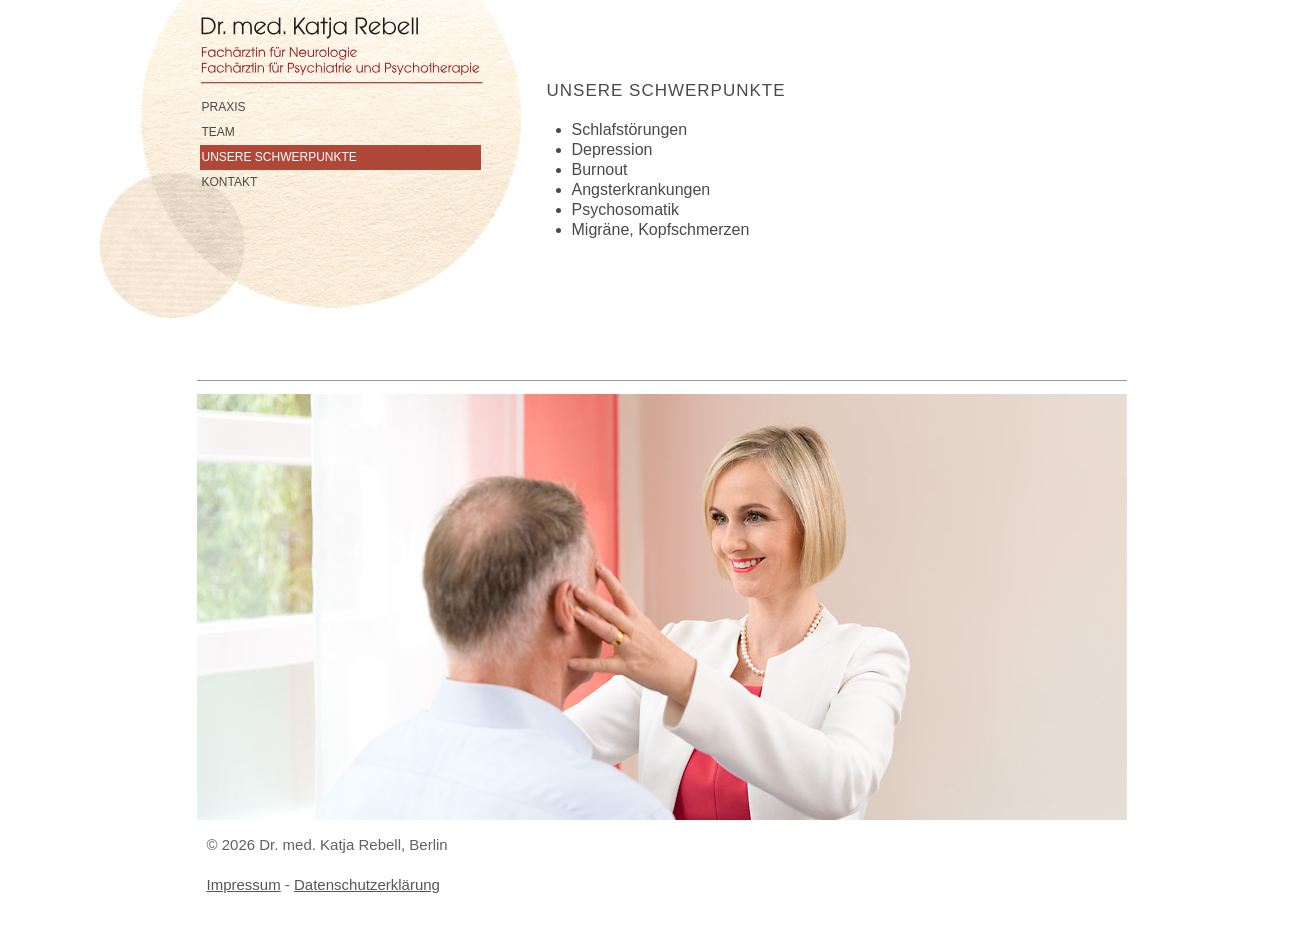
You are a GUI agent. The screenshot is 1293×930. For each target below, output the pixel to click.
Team (218, 132)
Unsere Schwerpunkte (279, 157)
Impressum (244, 884)
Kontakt (230, 182)
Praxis (224, 107)
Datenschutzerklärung (367, 884)
